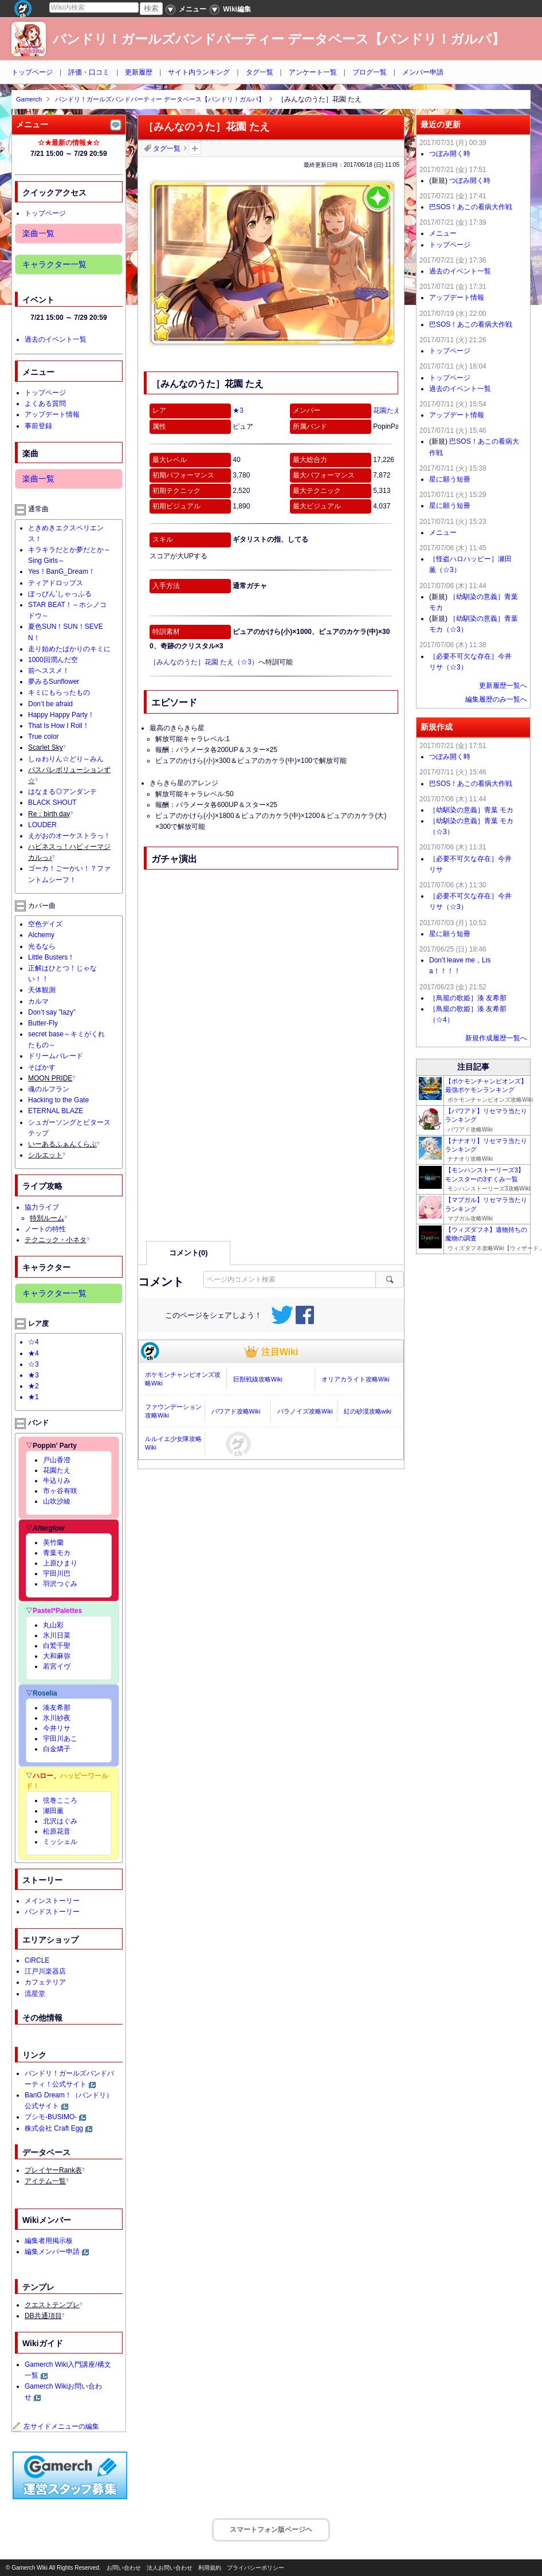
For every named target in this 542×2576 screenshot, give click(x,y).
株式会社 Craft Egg (54, 2128)
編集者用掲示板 (49, 2241)
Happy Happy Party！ (61, 715)
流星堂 (35, 1994)
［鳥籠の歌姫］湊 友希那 (467, 998)
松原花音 (56, 1831)
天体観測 (42, 990)
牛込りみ (56, 1481)
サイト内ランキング (199, 72)
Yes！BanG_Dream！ (61, 571)
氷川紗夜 (56, 1718)
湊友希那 (56, 1708)
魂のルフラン (48, 1089)
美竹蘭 (53, 1542)
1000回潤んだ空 (53, 660)
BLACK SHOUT (52, 802)
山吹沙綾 (56, 1501)
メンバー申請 (422, 72)
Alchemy (41, 935)
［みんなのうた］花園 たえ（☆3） (204, 662)
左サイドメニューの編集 (55, 2426)
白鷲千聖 (56, 1646)
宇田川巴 (56, 1573)
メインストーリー (52, 1901)
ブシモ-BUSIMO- (51, 2117)
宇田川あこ (60, 1739)
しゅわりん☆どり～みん (66, 759)
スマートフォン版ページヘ (271, 2530)
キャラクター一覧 (54, 264)
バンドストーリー (52, 1912)
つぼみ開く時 (449, 154)
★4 (33, 1353)
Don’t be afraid (50, 704)
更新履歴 (138, 72)
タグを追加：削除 (194, 148)
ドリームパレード (55, 1056)
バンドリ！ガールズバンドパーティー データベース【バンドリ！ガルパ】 (279, 39)
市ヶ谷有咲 (60, 1491)
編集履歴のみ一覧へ (496, 699)
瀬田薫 (53, 1811)
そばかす (42, 1067)
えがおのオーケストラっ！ (69, 836)
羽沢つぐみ (60, 1584)
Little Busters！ (51, 957)
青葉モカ (56, 1553)
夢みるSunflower (53, 682)
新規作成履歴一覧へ (496, 1038)
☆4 (33, 1342)
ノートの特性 (45, 1229)
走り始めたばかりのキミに (69, 649)
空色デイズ (45, 924)
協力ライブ (42, 1207)
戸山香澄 (56, 1460)
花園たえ (386, 410)
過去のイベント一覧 (56, 339)
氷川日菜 (56, 1635)
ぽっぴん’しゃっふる (60, 594)
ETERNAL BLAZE (55, 1111)
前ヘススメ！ (48, 671)
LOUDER (42, 825)
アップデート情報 (52, 414)
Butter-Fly (43, 1023)
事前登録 (38, 426)
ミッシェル (60, 1842)
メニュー (443, 233)
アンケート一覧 (313, 72)
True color (43, 737)
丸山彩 (53, 1625)
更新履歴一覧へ (503, 686)
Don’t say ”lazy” (52, 1012)
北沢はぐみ (60, 1821)
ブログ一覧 (369, 72)
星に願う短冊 (449, 479)
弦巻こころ (60, 1800)
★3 (238, 410)
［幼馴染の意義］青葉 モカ (471, 810)
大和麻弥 (56, 1656)
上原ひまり (60, 1563)
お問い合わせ (124, 2568)
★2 (33, 1386)
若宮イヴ (56, 1666)
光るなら (42, 946)
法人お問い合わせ (170, 2568)
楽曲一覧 (38, 233)
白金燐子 (56, 1749)
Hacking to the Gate (58, 1100)
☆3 (33, 1364)
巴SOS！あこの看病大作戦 (470, 207)
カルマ (38, 1001)
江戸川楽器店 (45, 1971)
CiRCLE (37, 1960)
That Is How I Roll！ (58, 726)
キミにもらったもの (59, 692)
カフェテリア (45, 1982)
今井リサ (56, 1728)
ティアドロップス (55, 583)
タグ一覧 (259, 72)
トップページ (32, 72)
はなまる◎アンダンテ (62, 792)
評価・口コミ (88, 72)
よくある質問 (45, 404)
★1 (33, 1397)
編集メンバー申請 (52, 2252)
